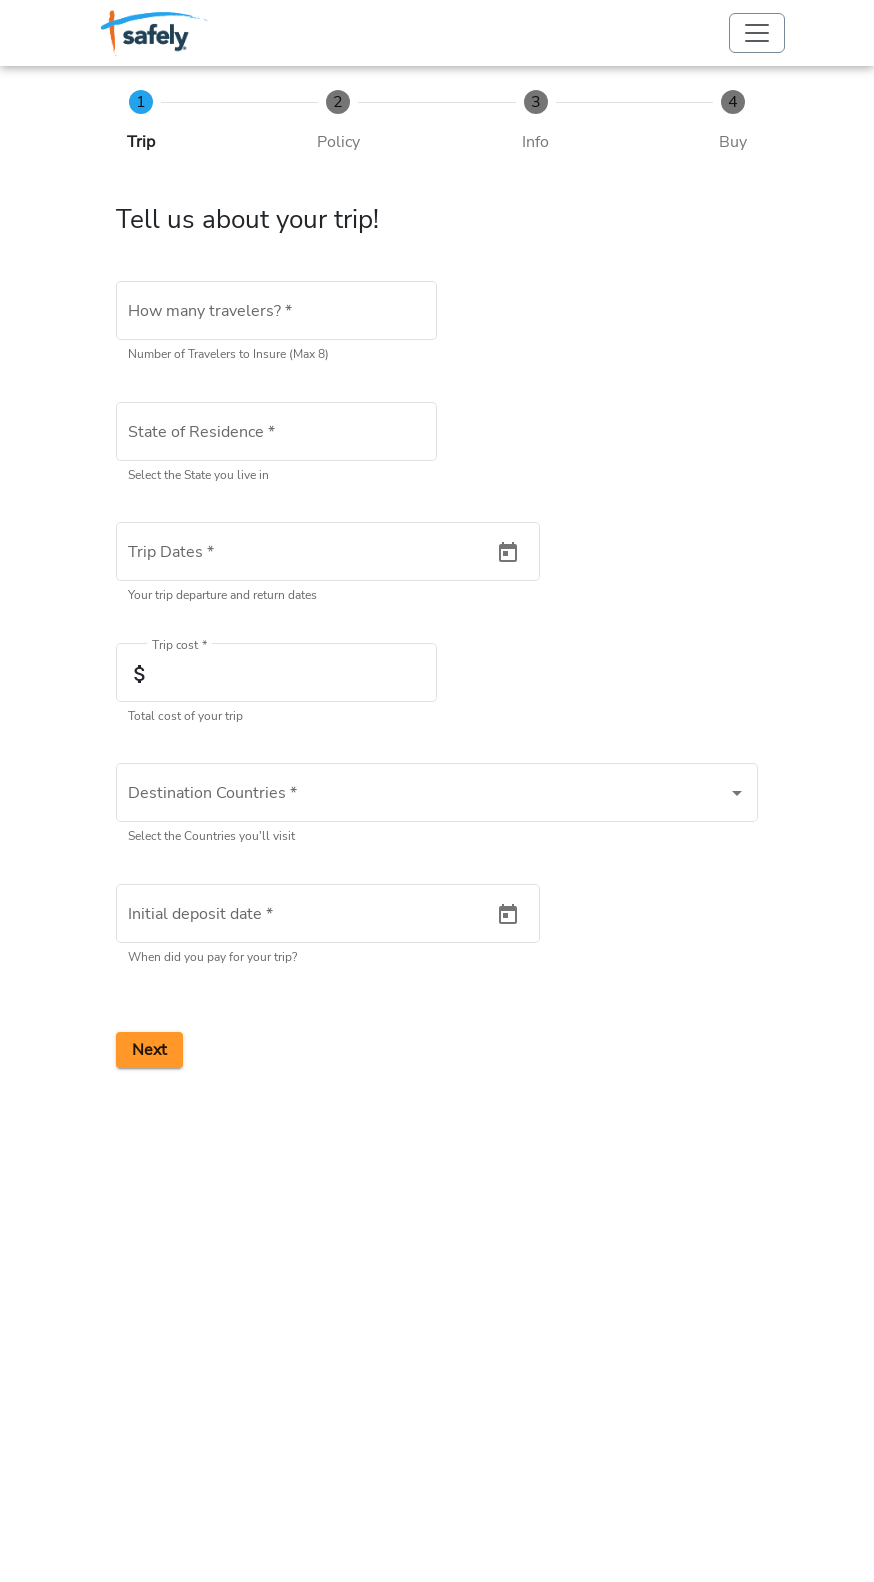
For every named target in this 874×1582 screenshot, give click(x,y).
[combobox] (276, 436)
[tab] (141, 122)
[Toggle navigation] (757, 33)
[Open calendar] (508, 553)
